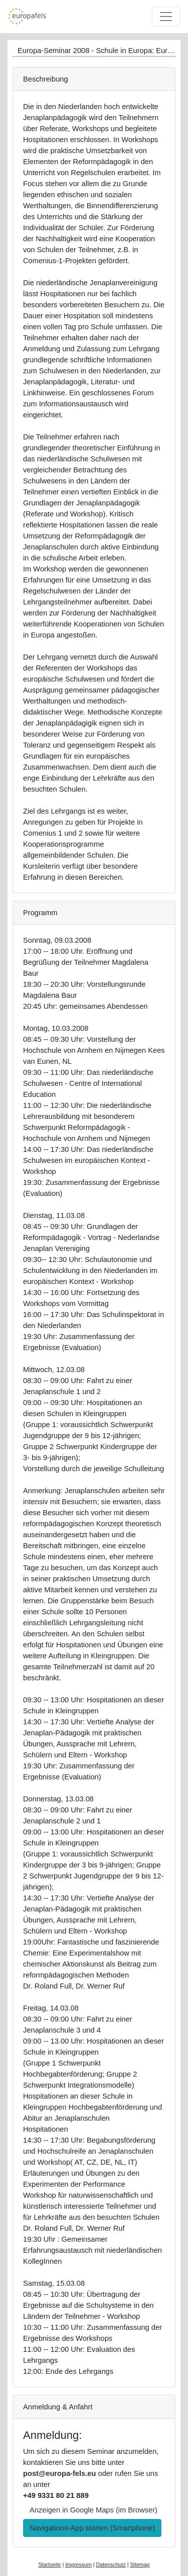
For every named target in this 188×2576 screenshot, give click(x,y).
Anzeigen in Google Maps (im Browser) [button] (93, 2510)
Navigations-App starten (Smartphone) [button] (92, 2528)
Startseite (49, 2564)
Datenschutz (111, 2564)
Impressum (78, 2564)
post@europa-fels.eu (59, 2473)
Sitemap (139, 2564)
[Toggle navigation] (166, 17)
